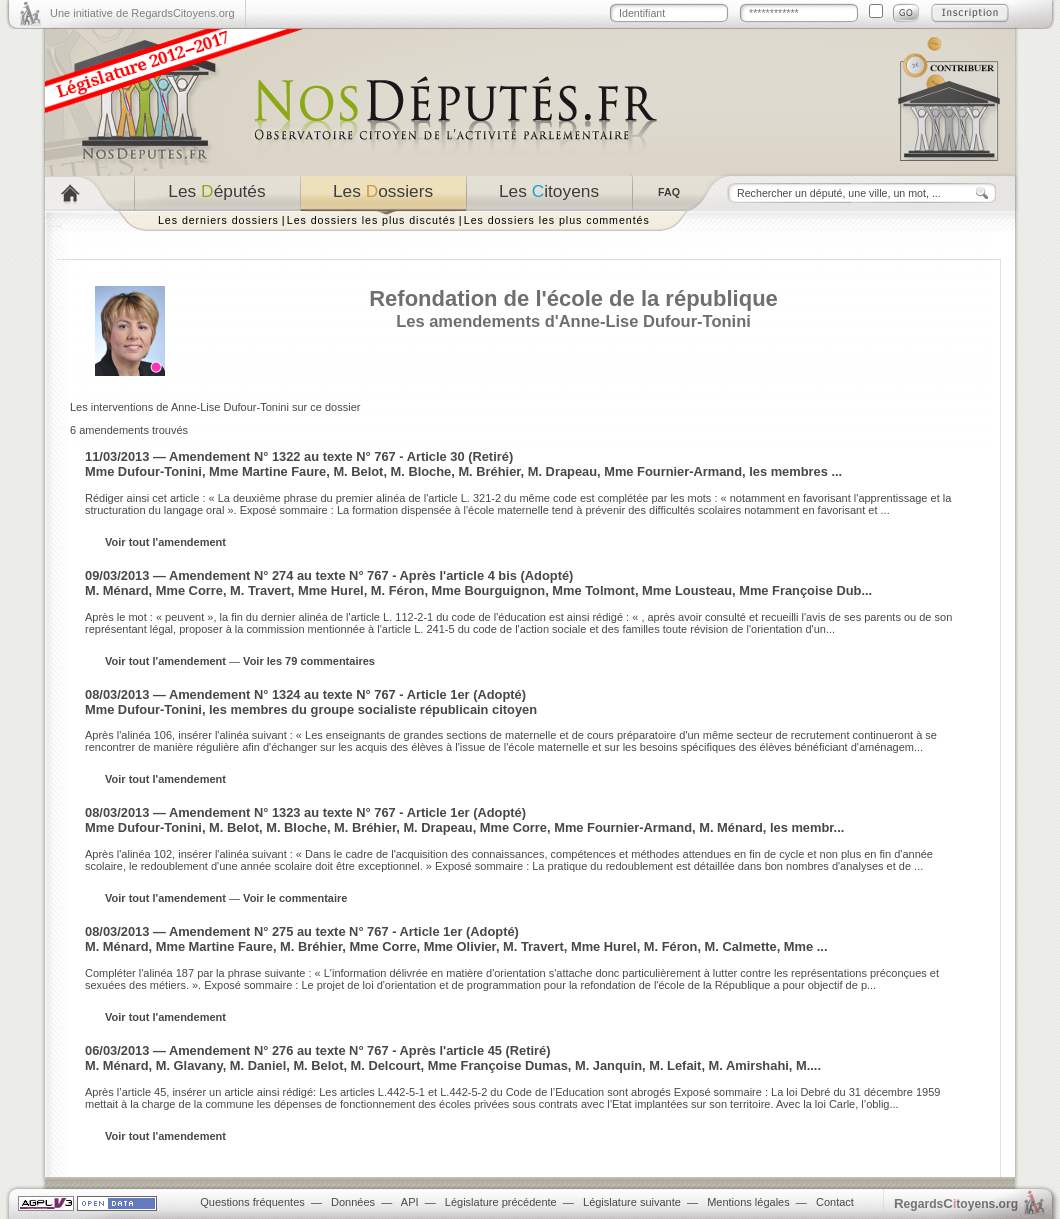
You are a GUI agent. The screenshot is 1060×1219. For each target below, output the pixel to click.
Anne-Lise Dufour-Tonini (655, 321)
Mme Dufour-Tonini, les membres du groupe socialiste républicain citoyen (311, 709)
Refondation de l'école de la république (573, 298)
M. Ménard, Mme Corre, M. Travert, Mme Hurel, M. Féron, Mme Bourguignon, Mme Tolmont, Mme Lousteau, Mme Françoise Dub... (478, 590)
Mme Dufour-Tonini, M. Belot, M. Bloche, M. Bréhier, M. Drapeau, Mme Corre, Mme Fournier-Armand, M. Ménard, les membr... (464, 827)
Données (353, 1202)
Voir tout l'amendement (165, 542)
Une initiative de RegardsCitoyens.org (142, 13)
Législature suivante (632, 1202)
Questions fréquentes (252, 1202)
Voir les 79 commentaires (309, 661)
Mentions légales (748, 1202)
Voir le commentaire (295, 898)
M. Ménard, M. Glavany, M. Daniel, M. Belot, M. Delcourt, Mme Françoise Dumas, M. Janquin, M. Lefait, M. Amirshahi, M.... (453, 1065)
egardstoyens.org (956, 1203)
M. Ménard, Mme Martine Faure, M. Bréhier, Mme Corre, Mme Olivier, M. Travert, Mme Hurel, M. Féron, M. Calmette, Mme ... (456, 946)
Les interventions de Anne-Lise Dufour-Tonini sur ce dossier (215, 407)
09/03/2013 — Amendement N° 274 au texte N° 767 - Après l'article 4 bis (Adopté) (329, 575)
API (410, 1202)
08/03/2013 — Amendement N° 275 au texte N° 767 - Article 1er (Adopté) (302, 931)
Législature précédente (501, 1202)
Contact (835, 1202)
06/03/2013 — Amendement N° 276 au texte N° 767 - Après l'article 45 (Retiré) (318, 1050)
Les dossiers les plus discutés (371, 220)
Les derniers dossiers (218, 220)
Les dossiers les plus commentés (557, 220)
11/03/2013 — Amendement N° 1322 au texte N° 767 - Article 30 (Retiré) (299, 456)
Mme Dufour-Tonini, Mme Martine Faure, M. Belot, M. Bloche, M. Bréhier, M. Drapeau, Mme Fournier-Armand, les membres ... (463, 471)
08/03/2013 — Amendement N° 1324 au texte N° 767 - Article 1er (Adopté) (305, 694)
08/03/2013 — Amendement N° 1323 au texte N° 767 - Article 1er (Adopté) (305, 812)
